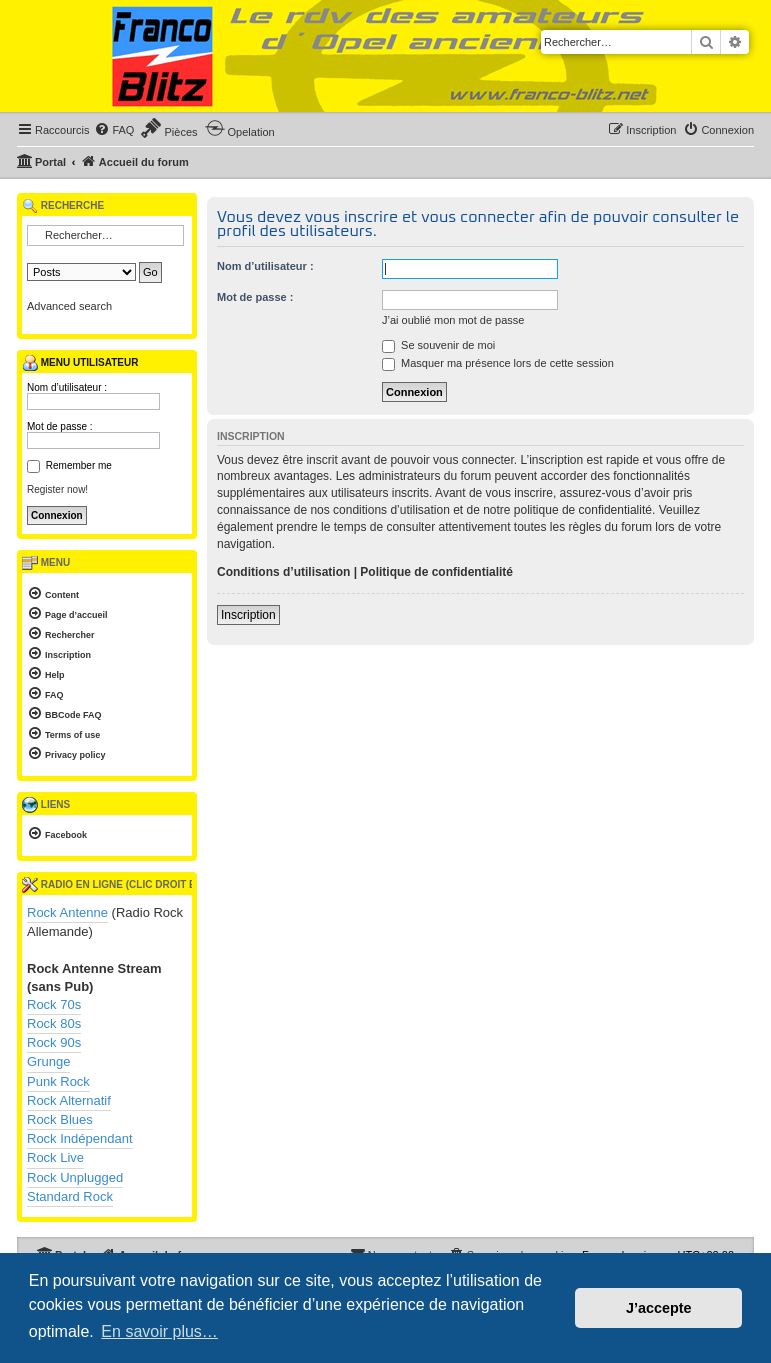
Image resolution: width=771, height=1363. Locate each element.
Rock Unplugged (75, 1177)
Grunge (48, 1061)
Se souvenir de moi (438, 345)
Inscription (248, 615)
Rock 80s (54, 1023)
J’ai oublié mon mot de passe (453, 320)
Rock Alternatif (69, 1100)
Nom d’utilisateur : (265, 266)
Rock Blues (60, 1119)
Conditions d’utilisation (283, 572)
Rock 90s (54, 1042)
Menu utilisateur (80, 363)
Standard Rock (70, 1196)
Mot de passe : (255, 297)
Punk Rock (58, 1081)
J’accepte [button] (659, 1308)
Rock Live (55, 1157)
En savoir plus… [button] (159, 1331)
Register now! (57, 489)
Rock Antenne (67, 912)
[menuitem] (114, 130)
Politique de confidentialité (436, 572)
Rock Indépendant (80, 1138)
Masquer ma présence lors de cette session (498, 363)
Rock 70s (54, 1004)
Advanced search (69, 306)
